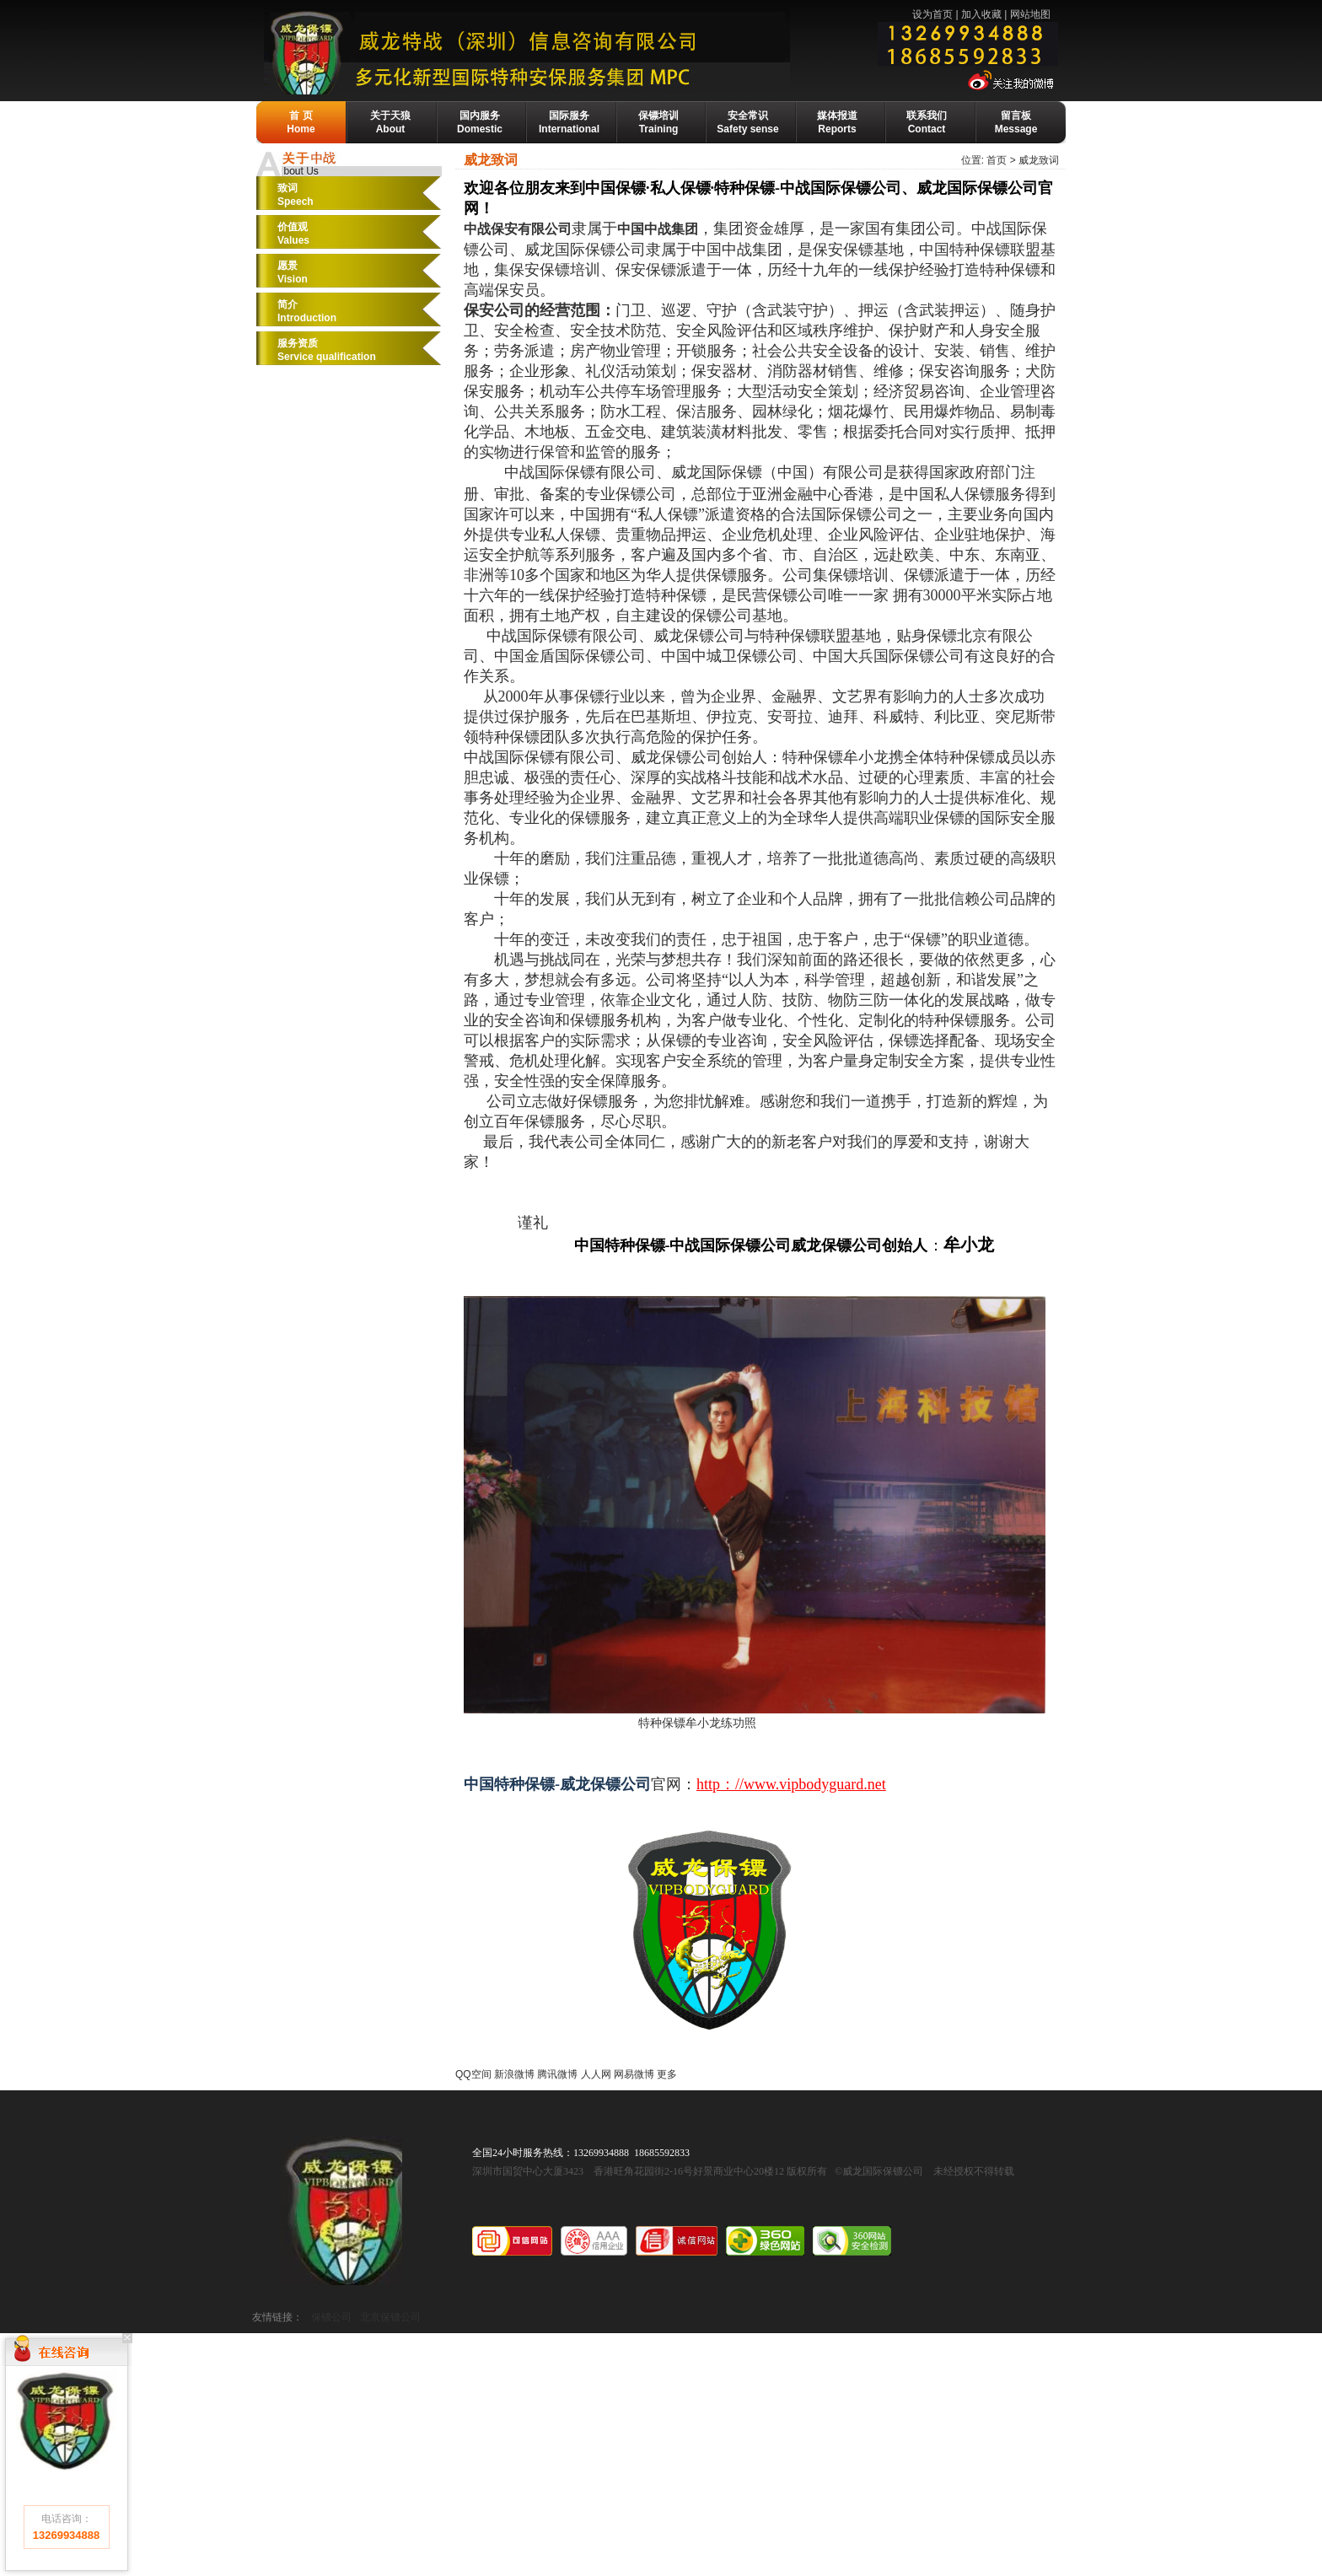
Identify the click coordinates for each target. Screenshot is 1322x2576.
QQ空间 (473, 2074)
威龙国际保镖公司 (341, 2210)
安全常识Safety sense (747, 122)
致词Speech (295, 194)
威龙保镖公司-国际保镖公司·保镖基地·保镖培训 (565, 51)
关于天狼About (390, 122)
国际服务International (569, 122)
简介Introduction (306, 311)
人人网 (596, 2074)
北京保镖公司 (390, 2317)
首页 (996, 160)
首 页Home (300, 122)
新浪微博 (514, 2074)
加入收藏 (981, 14)
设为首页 (932, 14)
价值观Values (293, 233)
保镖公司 (331, 2317)
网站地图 (1030, 14)
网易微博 (634, 2074)
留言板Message (1016, 122)
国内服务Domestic (479, 122)
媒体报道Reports (837, 122)
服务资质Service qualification (326, 350)
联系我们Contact (926, 122)
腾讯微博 (557, 2074)
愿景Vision (292, 272)
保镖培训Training (658, 122)
